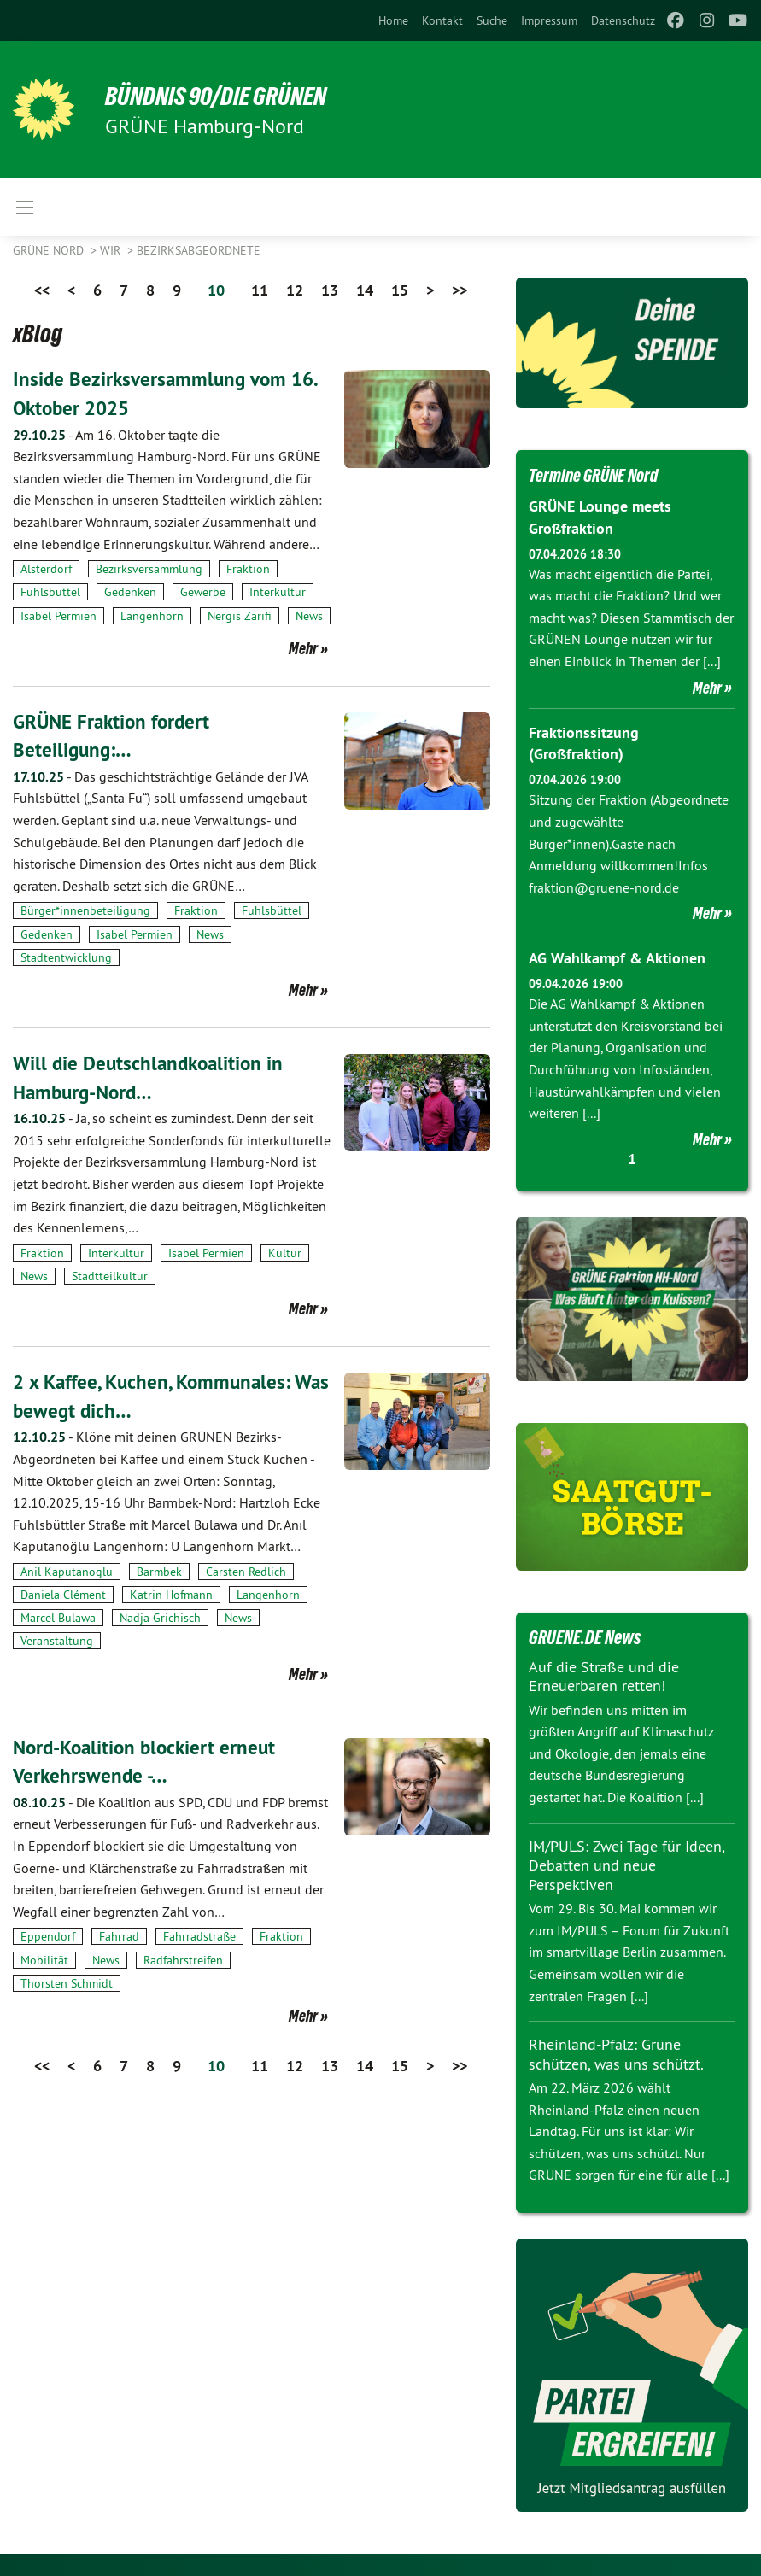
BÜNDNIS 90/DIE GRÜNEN (223, 95)
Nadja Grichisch (160, 1617)
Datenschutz (623, 20)
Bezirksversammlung (149, 569)
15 (399, 290)
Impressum (549, 20)
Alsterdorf (46, 569)
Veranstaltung (56, 1640)
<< (42, 290)
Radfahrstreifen (183, 1960)
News (309, 616)
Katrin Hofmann (171, 1594)
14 (364, 290)
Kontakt (442, 20)
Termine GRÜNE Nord (596, 475)
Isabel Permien (58, 616)
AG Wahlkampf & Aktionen (617, 955)
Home (393, 20)
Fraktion (248, 569)
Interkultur (277, 592)
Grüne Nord (50, 250)
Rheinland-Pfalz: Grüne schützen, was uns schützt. (616, 2051)
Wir (112, 250)
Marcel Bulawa (58, 1617)
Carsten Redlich (246, 1571)
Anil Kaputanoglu (66, 1571)
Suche (492, 20)
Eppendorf (47, 1936)
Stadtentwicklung (66, 957)
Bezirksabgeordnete (198, 250)
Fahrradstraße (199, 1936)
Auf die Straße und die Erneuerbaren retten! (604, 1673)
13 (329, 290)
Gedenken (130, 592)
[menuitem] (393, 20)
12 (294, 290)
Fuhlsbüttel (50, 592)
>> (459, 290)
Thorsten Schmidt (66, 1983)
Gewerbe (202, 592)
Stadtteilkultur (110, 1276)
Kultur (284, 1253)
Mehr (303, 648)
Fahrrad (119, 1936)
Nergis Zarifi (240, 616)
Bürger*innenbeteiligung (85, 910)
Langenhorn (152, 616)
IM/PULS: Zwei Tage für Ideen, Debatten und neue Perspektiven (626, 1862)
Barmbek (159, 1571)
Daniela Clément (63, 1594)
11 (259, 290)
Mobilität (44, 1960)
